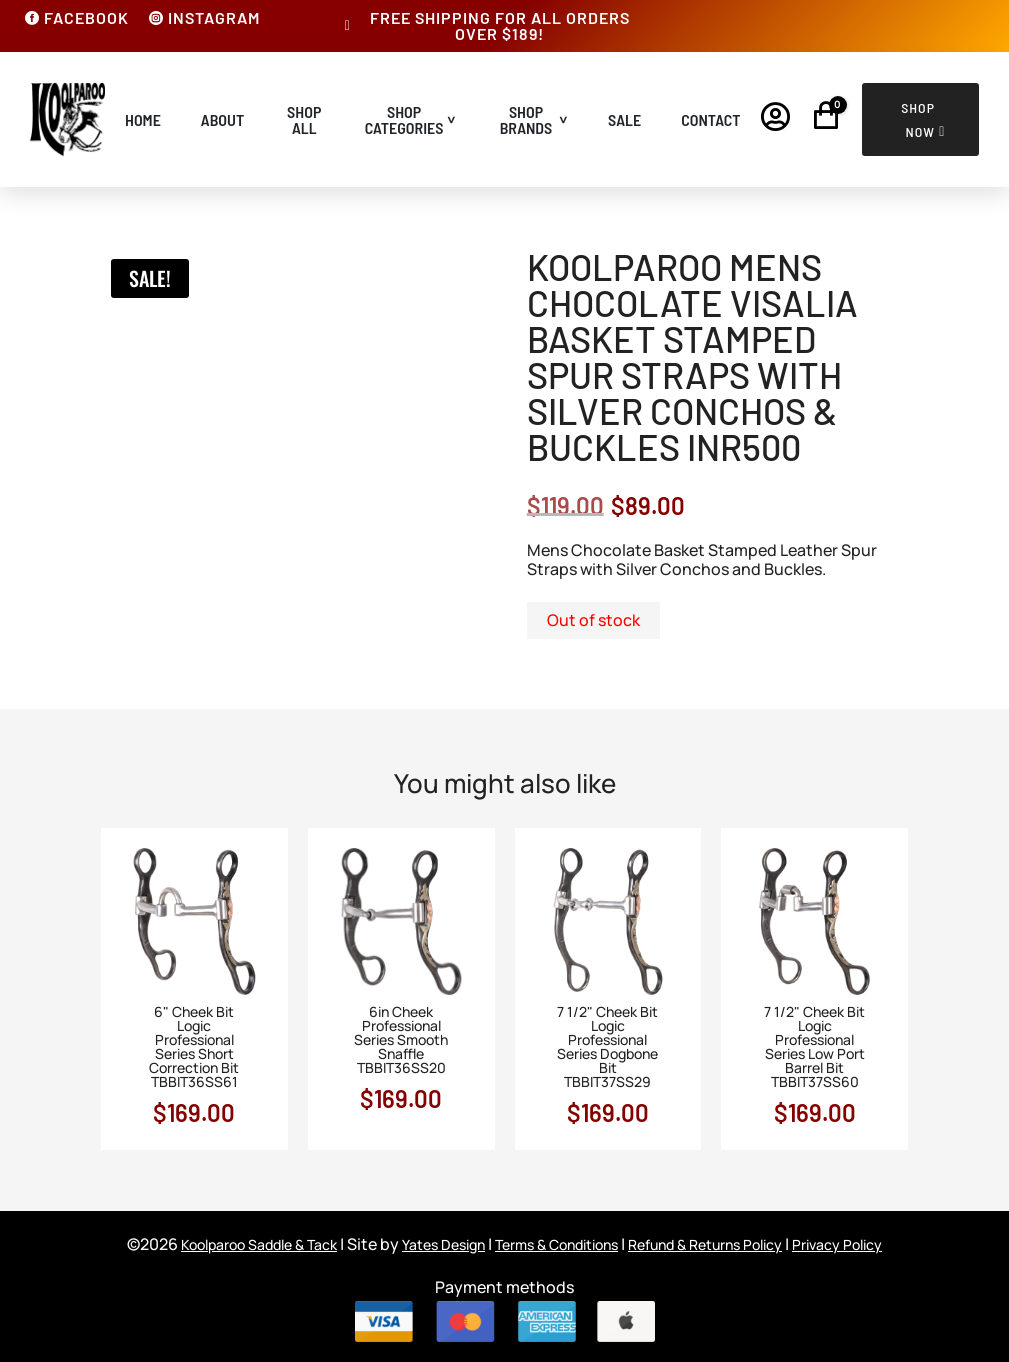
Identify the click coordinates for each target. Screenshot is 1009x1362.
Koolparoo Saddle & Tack (259, 1244)
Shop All (304, 119)
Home (143, 119)
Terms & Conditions (556, 1244)
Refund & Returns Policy (705, 1244)
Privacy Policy (837, 1244)
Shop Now (918, 119)
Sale (624, 119)
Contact (710, 119)
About (222, 119)
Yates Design (443, 1244)
